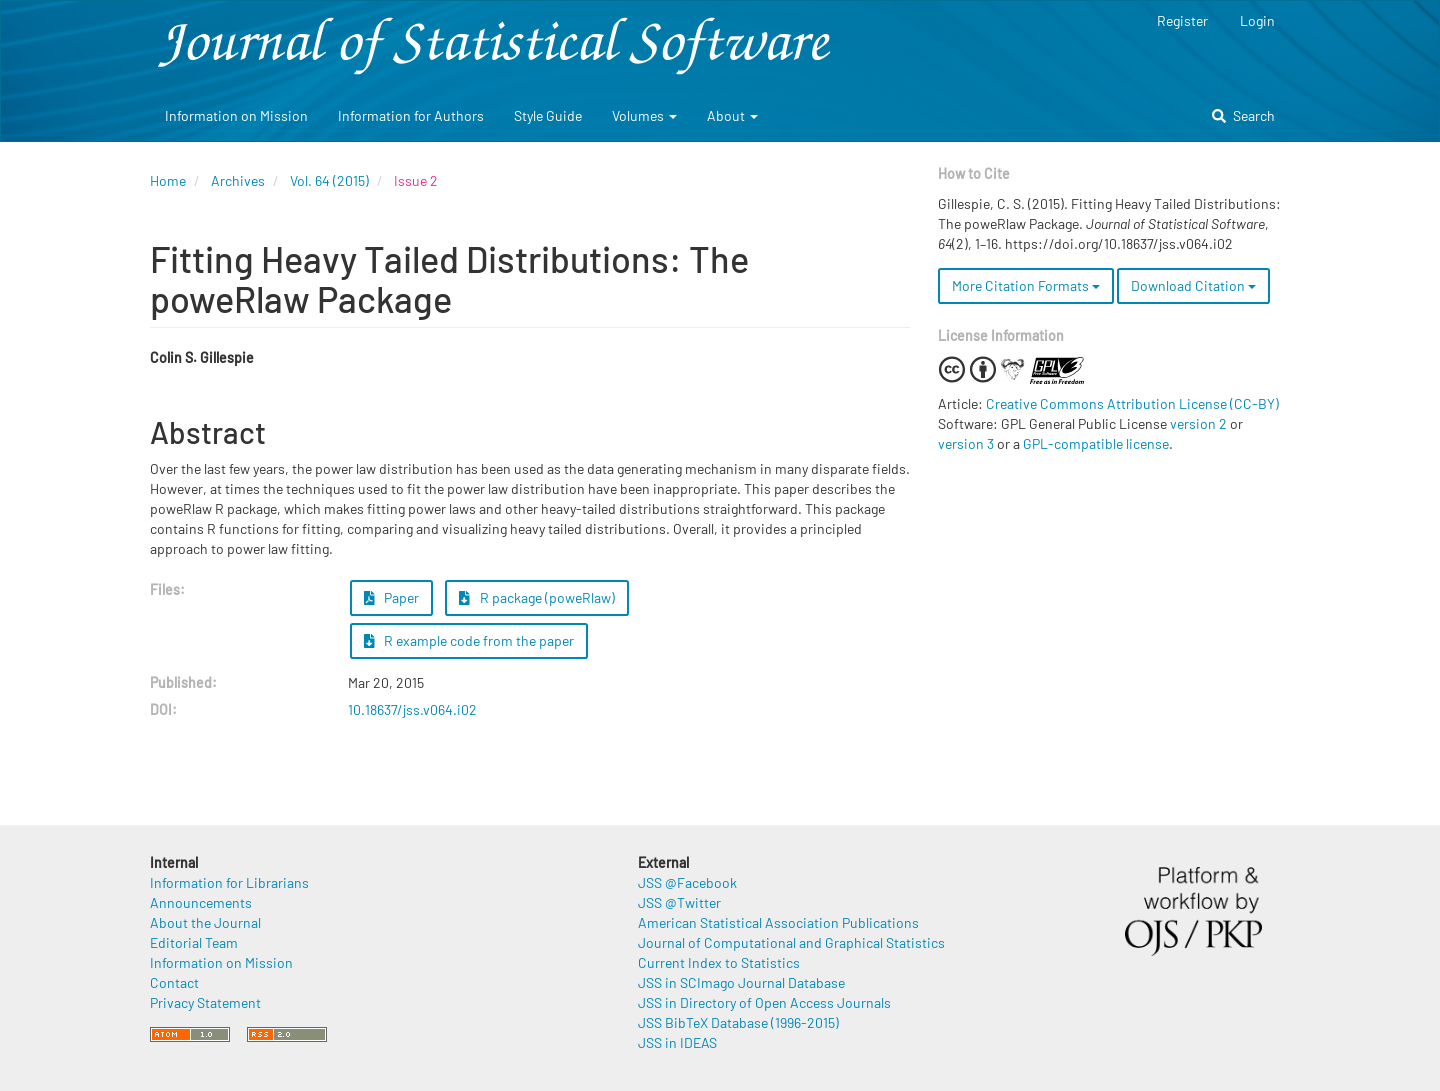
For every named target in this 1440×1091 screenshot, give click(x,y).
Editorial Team (194, 942)
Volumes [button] (644, 115)
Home (168, 180)
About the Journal (205, 922)
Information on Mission (236, 115)
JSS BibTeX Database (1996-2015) (738, 1022)
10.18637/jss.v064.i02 (412, 709)
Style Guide (548, 115)
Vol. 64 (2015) (329, 180)
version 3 (966, 443)
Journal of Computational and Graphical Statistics (791, 942)
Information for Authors (411, 115)
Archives (238, 180)
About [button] (732, 115)
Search (1243, 115)
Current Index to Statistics (719, 962)
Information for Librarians (229, 882)
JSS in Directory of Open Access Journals (764, 1002)
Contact (174, 982)
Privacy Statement (205, 1002)
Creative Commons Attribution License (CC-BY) (1132, 403)
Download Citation (1193, 285)
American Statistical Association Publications (778, 922)
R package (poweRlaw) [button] (537, 597)
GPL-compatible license (1096, 443)
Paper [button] (392, 597)
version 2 (1198, 423)
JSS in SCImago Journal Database (741, 982)
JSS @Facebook (687, 882)
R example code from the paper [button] (469, 640)
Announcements (201, 902)
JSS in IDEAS (677, 1042)
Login (1257, 20)
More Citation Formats (1026, 285)
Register (1182, 20)
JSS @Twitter (679, 902)
